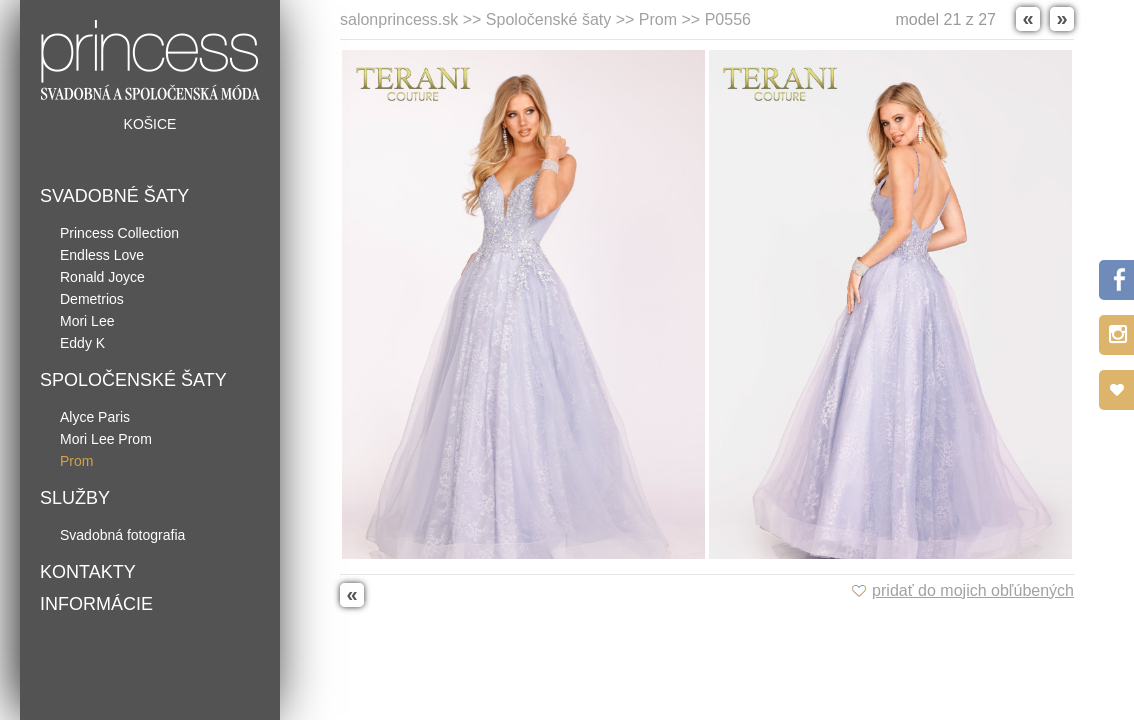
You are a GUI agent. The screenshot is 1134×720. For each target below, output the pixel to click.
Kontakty (88, 572)
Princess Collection (119, 233)
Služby (75, 498)
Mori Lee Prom (106, 439)
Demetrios (92, 299)
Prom (76, 461)
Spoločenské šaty (133, 380)
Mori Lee (87, 321)
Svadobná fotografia (122, 535)
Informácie (96, 604)
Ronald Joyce (102, 277)
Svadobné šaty (114, 196)
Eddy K (82, 343)
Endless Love (102, 255)
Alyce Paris (95, 417)
